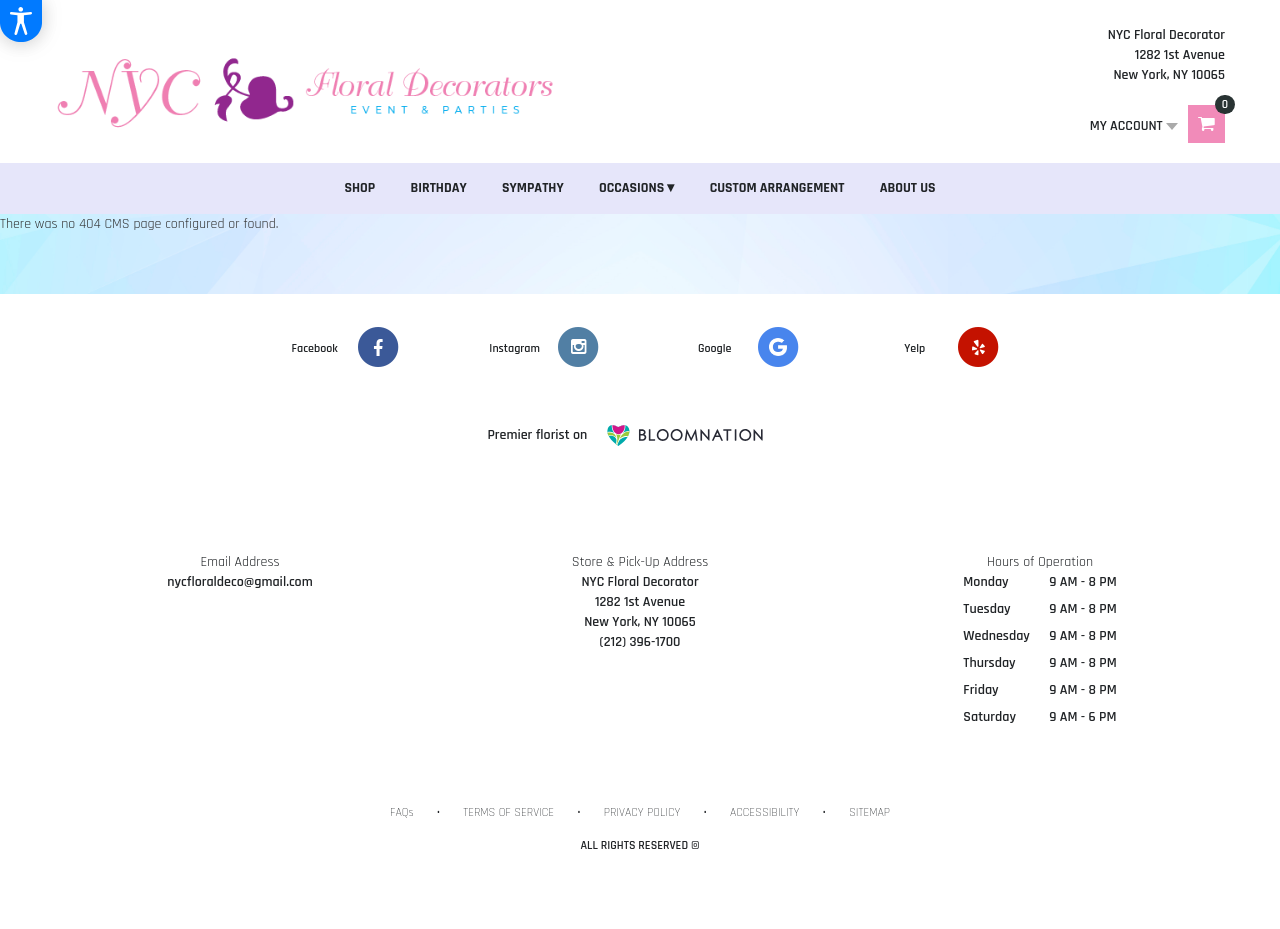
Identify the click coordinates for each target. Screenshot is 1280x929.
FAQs (402, 812)
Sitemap (869, 812)
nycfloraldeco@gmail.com (239, 582)
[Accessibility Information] (21, 21)
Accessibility (764, 812)
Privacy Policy (642, 812)
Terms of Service (508, 812)
